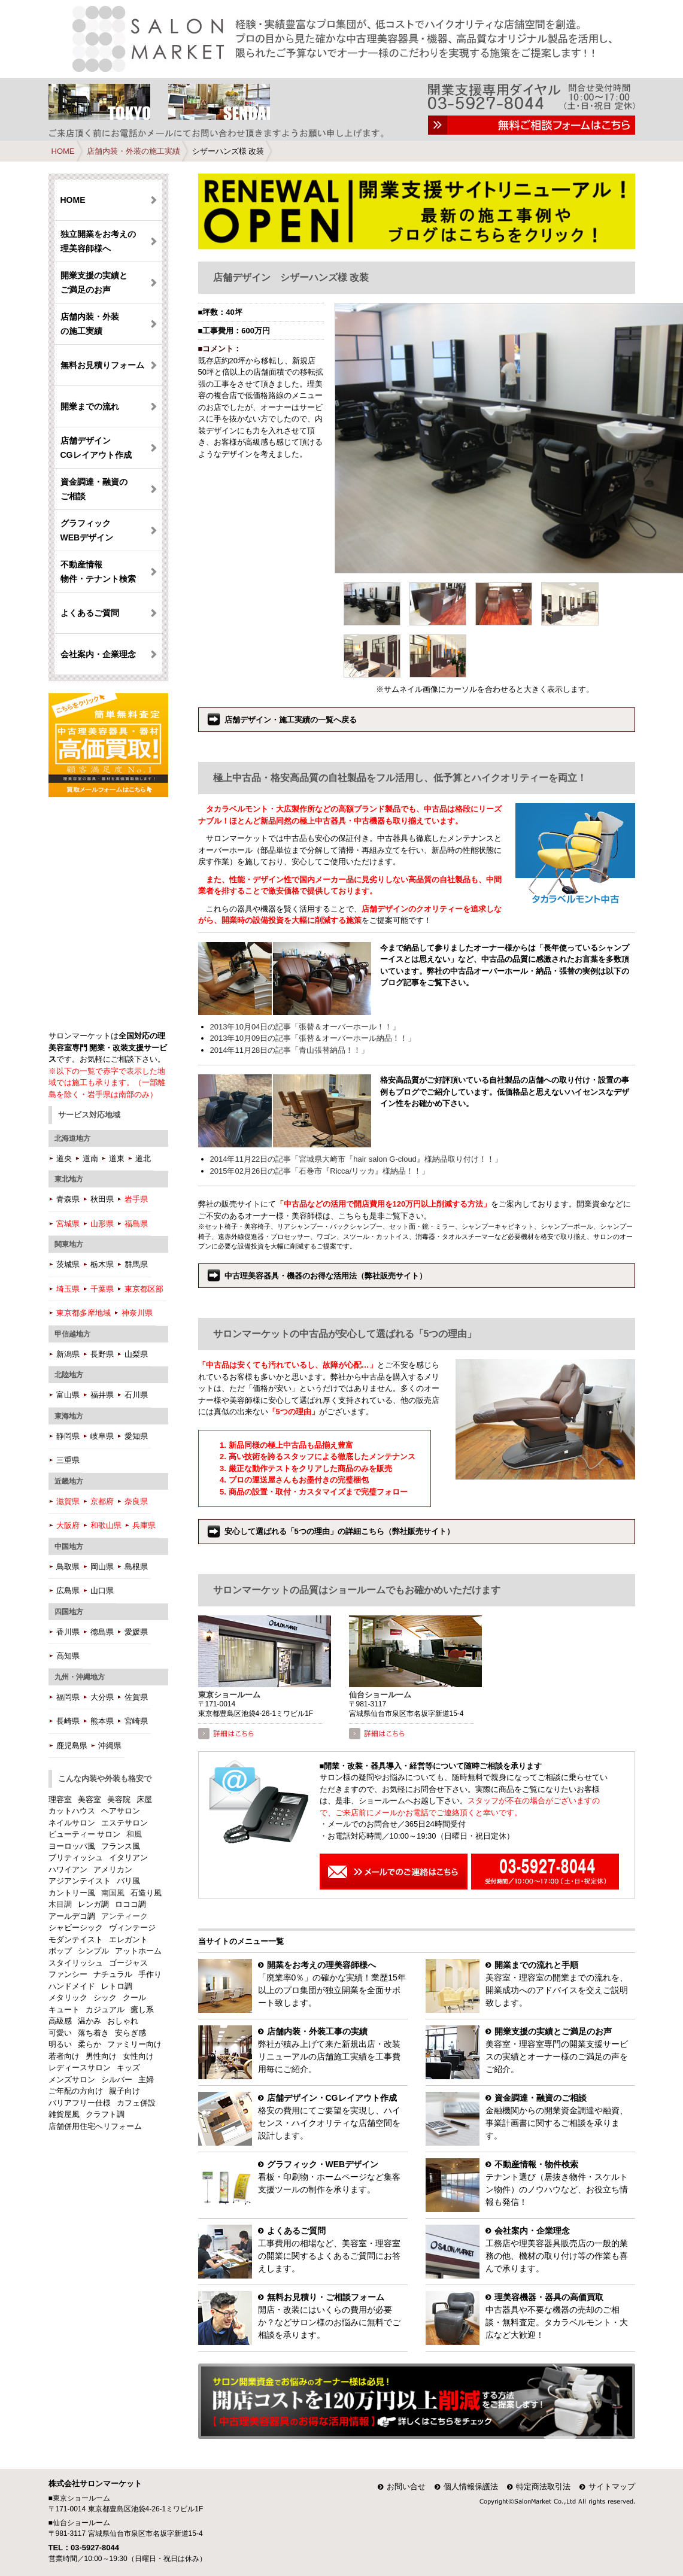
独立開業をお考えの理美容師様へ (98, 241)
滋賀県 (68, 1501)
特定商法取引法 (543, 2486)
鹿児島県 (71, 1745)
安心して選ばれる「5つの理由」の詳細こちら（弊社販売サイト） (339, 1531)
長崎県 (68, 1721)
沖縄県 (110, 1745)
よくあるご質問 (89, 613)
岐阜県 (102, 1436)
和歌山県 (106, 1525)
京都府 (102, 1501)
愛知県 (136, 1436)
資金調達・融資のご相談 (94, 489)
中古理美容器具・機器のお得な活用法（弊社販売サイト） (325, 1275)
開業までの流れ (89, 406)
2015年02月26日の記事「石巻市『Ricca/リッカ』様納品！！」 (320, 1171)
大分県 (102, 1697)
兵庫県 (144, 1525)
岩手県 (136, 1199)
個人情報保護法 (471, 2486)
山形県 (102, 1223)
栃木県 (102, 1264)
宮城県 (68, 1223)
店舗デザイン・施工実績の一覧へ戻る (290, 719)
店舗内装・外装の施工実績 (133, 151)
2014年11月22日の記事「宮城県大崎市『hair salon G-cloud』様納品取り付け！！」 (356, 1159)
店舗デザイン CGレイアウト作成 (96, 448)
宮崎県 (136, 1721)
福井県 (102, 1394)
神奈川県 (137, 1312)
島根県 (136, 1566)
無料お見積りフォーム (102, 365)
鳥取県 (68, 1566)
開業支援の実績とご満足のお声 (94, 282)
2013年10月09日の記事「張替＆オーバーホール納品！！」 (313, 1038)
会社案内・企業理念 (98, 654)
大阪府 (68, 1525)
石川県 (136, 1394)
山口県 (102, 1590)
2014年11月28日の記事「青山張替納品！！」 (289, 1050)
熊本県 (102, 1721)
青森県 (68, 1199)
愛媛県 (136, 1631)
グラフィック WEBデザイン (87, 530)
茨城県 (68, 1264)
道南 (90, 1158)
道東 (117, 1158)
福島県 (136, 1223)
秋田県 (102, 1199)
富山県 (68, 1394)
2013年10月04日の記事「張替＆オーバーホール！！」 (305, 1026)
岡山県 (102, 1566)
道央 (64, 1158)
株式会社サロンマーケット (95, 2483)
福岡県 (68, 1697)
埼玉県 (68, 1288)
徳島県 (102, 1631)
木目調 (60, 1904)
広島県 (68, 1590)
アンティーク (124, 1916)
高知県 (68, 1655)
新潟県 (68, 1354)
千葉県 (102, 1288)
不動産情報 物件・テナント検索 (98, 572)
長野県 (102, 1354)
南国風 (113, 1892)
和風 (134, 1834)
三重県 (68, 1460)
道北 (143, 1158)
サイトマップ (611, 2486)
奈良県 (136, 1501)
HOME (63, 151)
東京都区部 (144, 1288)
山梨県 (136, 1354)
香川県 (68, 1631)
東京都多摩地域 (83, 1312)
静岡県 (68, 1436)
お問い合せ (406, 2486)
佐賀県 (136, 1697)
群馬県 (136, 1264)
